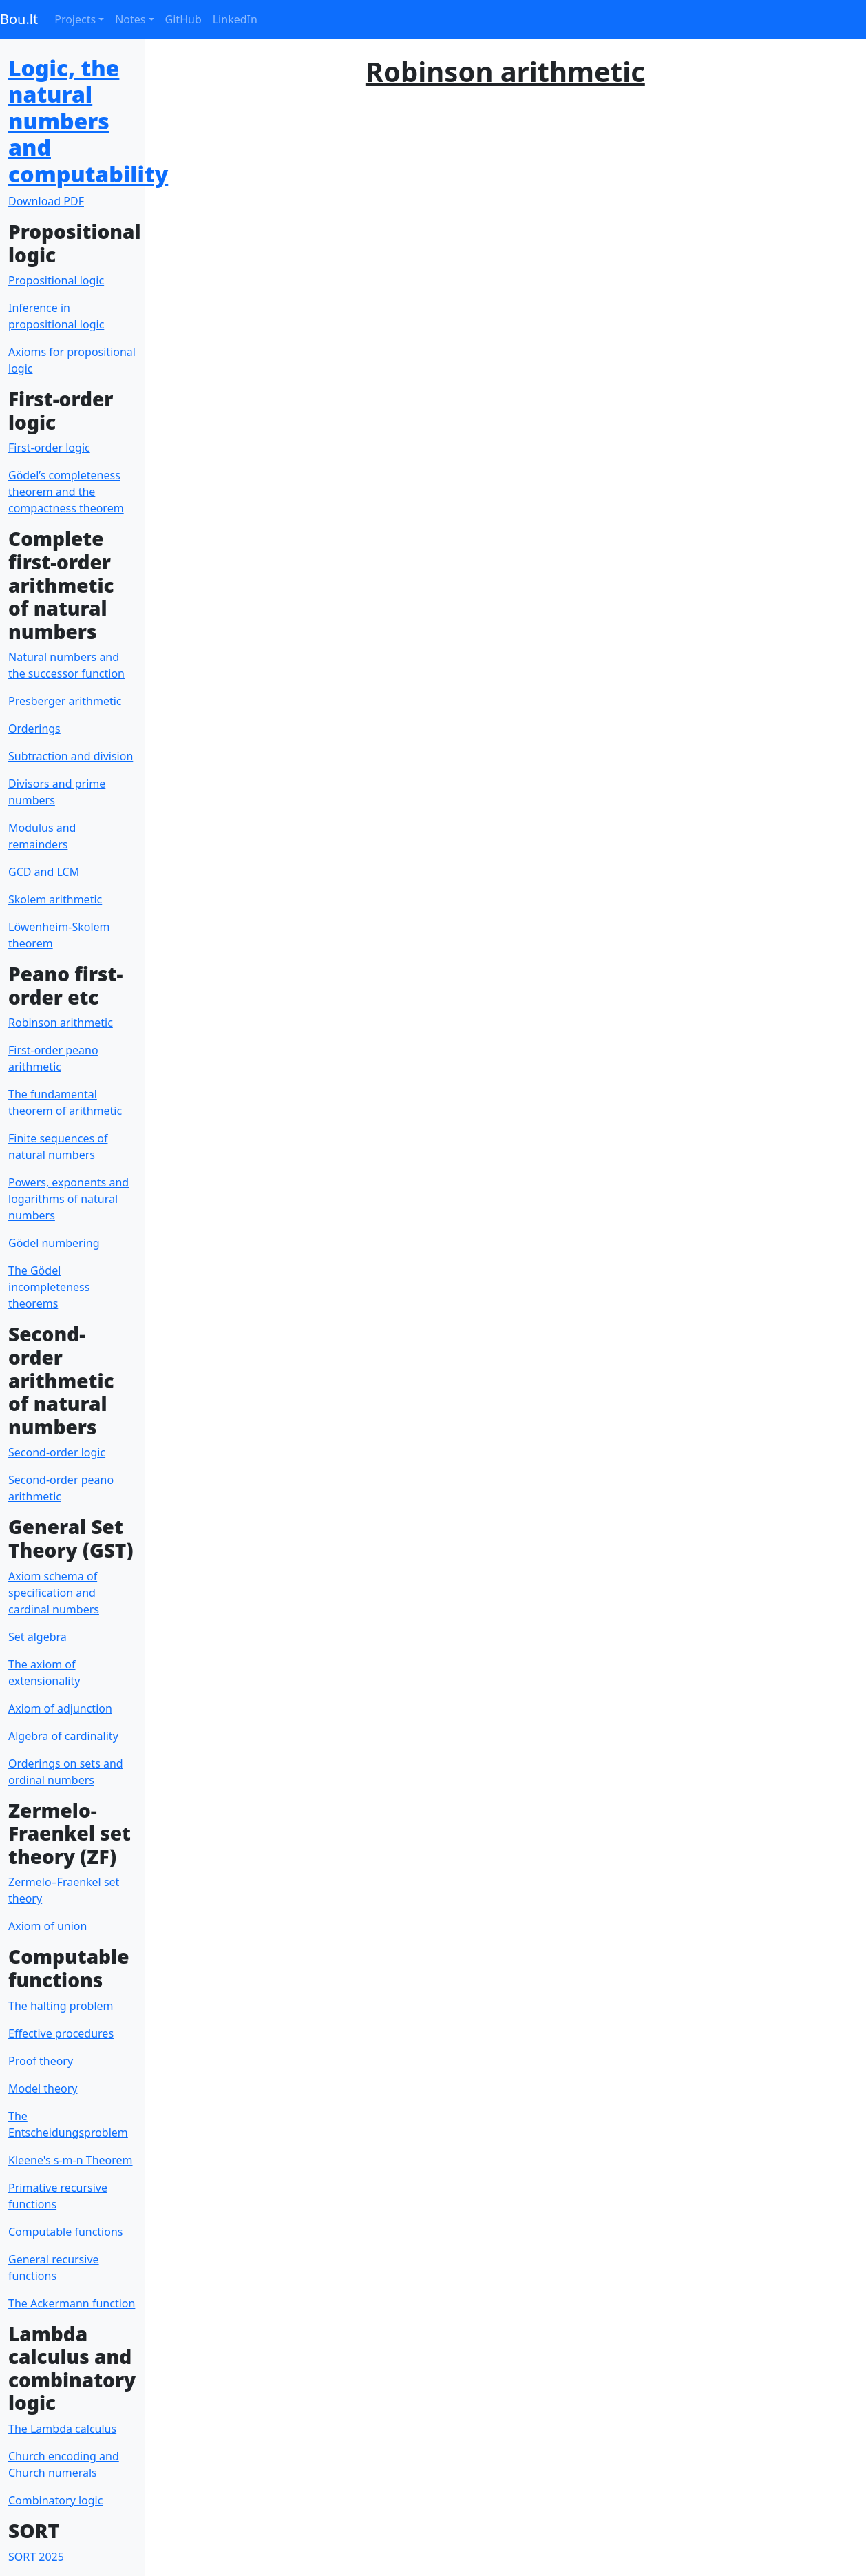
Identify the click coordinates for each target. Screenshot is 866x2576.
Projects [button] (75, 19)
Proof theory (40, 2061)
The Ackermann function (71, 2303)
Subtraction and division (70, 756)
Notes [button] (130, 19)
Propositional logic (56, 280)
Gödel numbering (54, 1242)
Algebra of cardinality (63, 1735)
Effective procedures (61, 2033)
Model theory (42, 2088)
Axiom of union (47, 1926)
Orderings (34, 728)
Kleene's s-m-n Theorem (70, 2160)
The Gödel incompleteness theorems (48, 1287)
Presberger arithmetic (65, 701)
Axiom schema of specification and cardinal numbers (53, 1593)
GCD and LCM (43, 871)
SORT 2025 (36, 2556)
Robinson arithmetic (60, 1022)
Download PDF (46, 201)
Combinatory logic (55, 2500)
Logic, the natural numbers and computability (88, 121)
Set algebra (37, 1636)
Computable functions (65, 2231)
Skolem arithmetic (55, 899)
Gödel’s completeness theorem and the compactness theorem (66, 492)
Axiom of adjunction (60, 1708)
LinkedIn (235, 19)
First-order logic (49, 447)
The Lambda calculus (62, 2428)
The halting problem (61, 2005)
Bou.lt (19, 19)
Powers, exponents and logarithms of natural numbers (68, 1199)
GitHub (183, 19)
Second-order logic (56, 1452)
